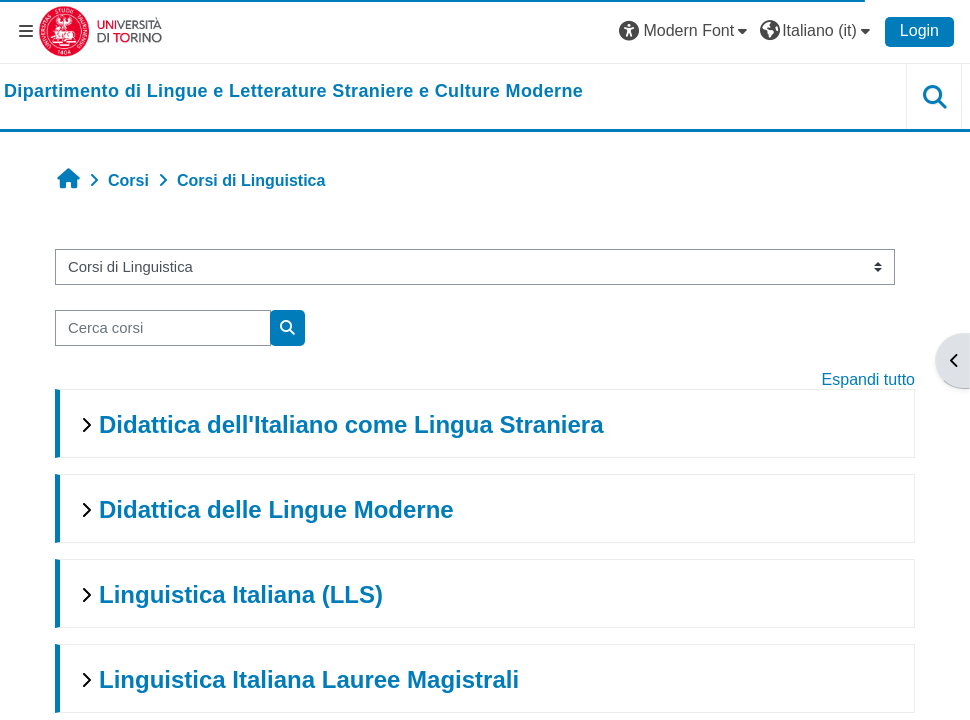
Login (919, 30)
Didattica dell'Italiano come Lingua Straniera (351, 424)
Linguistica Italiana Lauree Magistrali (309, 679)
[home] (293, 92)
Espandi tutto (868, 379)
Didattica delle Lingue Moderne (276, 509)
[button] (685, 31)
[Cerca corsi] (163, 328)
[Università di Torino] (100, 30)
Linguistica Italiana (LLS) (241, 594)
